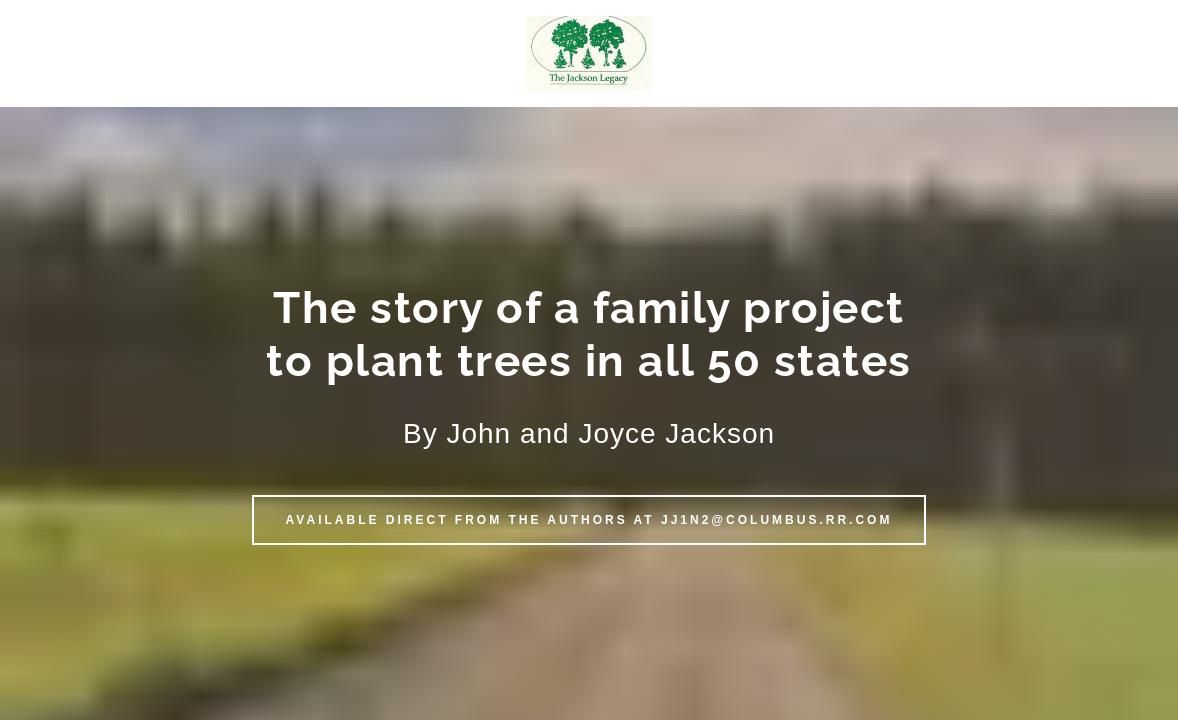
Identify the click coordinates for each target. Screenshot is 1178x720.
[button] (589, 52)
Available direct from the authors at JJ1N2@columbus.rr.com (589, 520)
